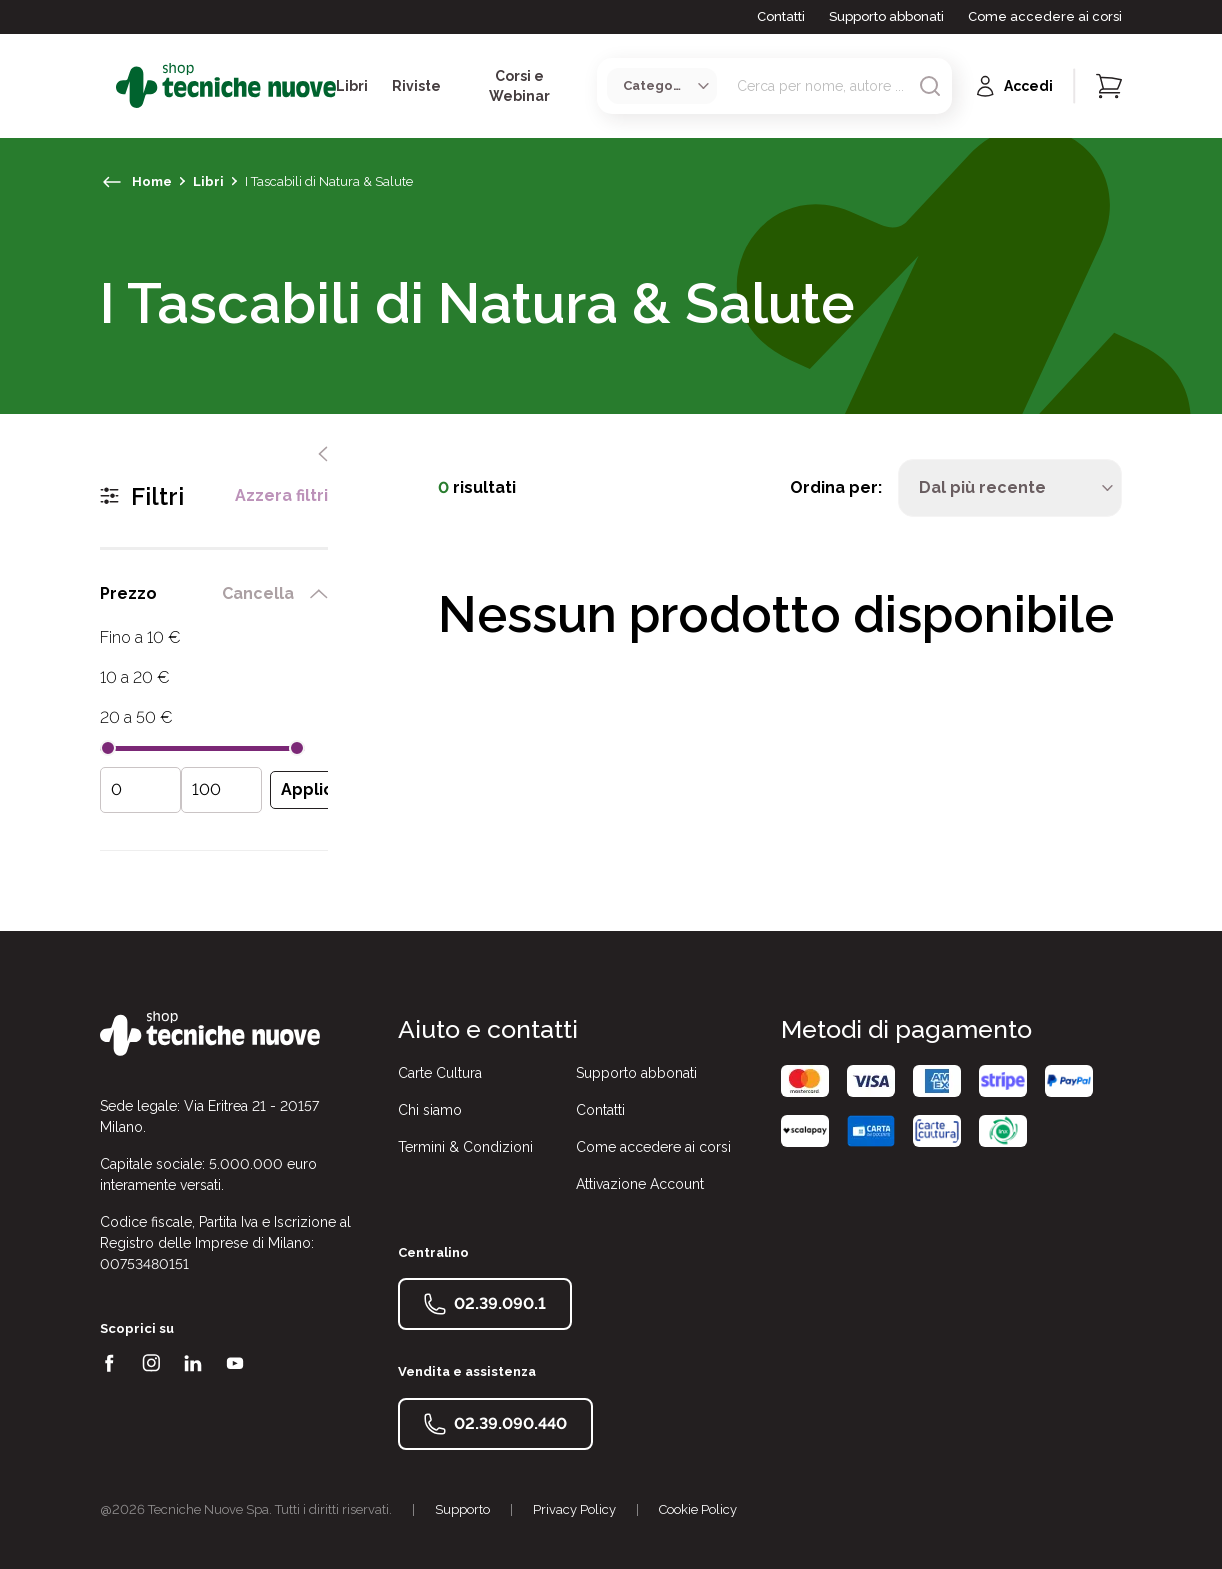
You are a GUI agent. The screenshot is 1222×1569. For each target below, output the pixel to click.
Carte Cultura (440, 1073)
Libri (208, 181)
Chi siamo (430, 1110)
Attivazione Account (640, 1184)
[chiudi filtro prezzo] (319, 594)
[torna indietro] (112, 182)
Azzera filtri (281, 496)
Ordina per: (836, 487)
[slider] (108, 748)
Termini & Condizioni (465, 1147)
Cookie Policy (698, 1509)
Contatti (781, 16)
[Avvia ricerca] (930, 86)
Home (152, 181)
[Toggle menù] (108, 86)
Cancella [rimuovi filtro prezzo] (258, 594)
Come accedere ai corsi (1045, 16)
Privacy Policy (574, 1509)
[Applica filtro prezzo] (312, 790)
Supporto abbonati (886, 16)
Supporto (462, 1509)
